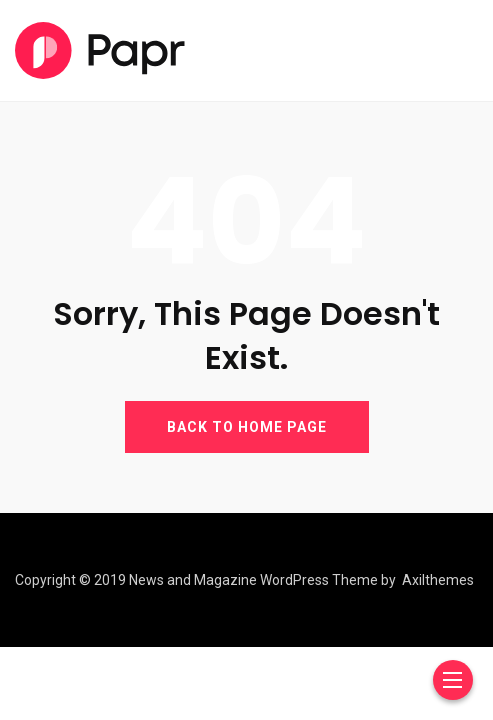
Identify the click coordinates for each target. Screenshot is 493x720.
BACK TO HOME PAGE (247, 427)
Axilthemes (438, 580)
